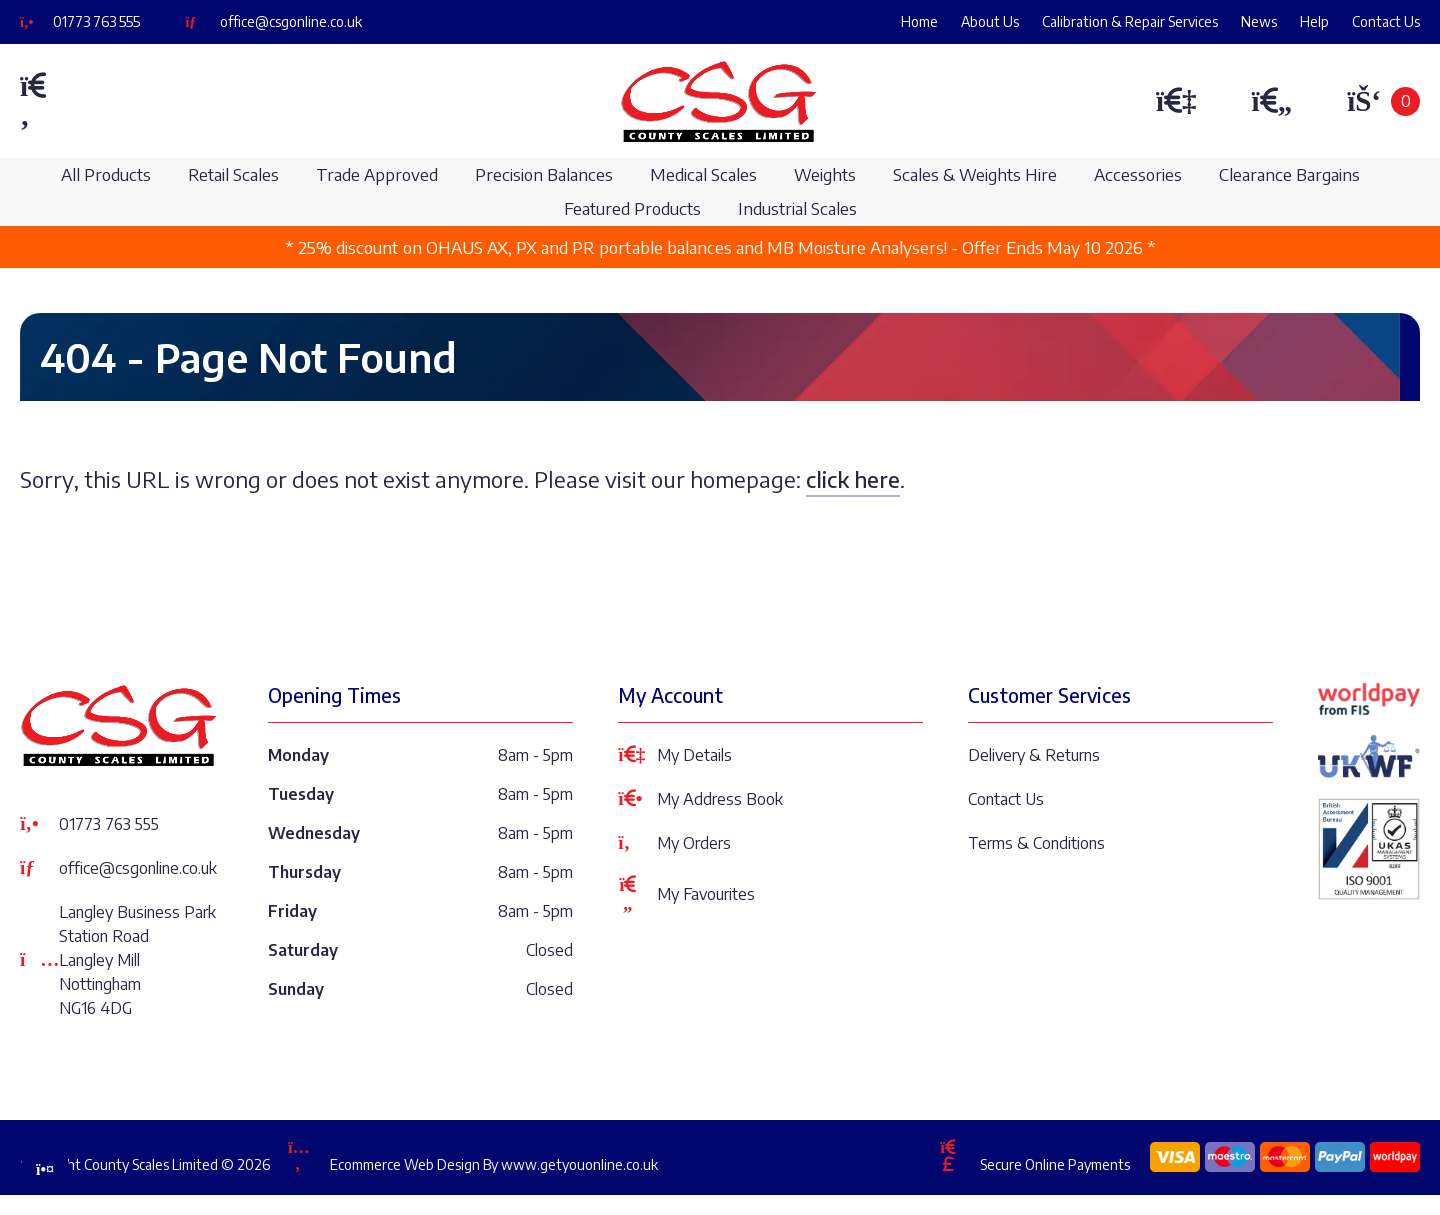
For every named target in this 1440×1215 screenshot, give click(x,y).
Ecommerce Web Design (405, 1164)
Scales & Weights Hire (975, 174)
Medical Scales (703, 174)
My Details (675, 755)
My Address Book (700, 799)
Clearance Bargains (1289, 174)
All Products (106, 174)
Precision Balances (544, 174)
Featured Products (632, 208)
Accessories (1138, 174)
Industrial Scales (797, 208)
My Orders (674, 843)
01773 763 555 (96, 21)
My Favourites (686, 894)
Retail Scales (233, 174)
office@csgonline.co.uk (291, 21)
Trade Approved (377, 174)
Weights (825, 174)
